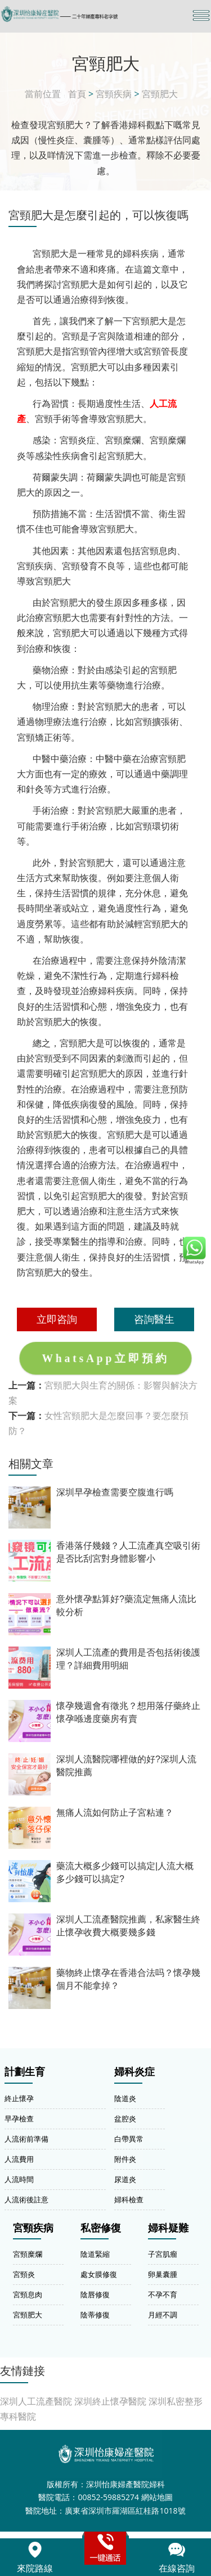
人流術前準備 (26, 2139)
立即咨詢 (57, 1319)
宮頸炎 (24, 2274)
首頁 (77, 94)
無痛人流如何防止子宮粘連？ (114, 1812)
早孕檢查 (19, 2119)
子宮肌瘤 (162, 2254)
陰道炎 (125, 2098)
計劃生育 (25, 2072)
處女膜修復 (98, 2274)
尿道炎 (125, 2179)
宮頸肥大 (160, 94)
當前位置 (43, 94)
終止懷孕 (19, 2098)
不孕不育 (162, 2294)
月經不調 (162, 2315)
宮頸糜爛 (27, 2254)
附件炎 (125, 2159)
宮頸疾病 (114, 94)
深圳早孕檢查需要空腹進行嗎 (114, 1492)
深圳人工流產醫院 (36, 2401)
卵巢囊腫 (162, 2274)
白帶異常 (128, 2139)
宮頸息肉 (27, 2294)
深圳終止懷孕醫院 (110, 2401)
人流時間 (19, 2179)
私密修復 (100, 2228)
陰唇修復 (95, 2294)
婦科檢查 (128, 2199)
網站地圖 (157, 2497)
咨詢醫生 (154, 1319)
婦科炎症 (134, 2072)
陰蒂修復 (95, 2315)
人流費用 (19, 2159)
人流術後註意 (26, 2199)
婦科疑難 (168, 2228)
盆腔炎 (125, 2119)
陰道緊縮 (95, 2254)
